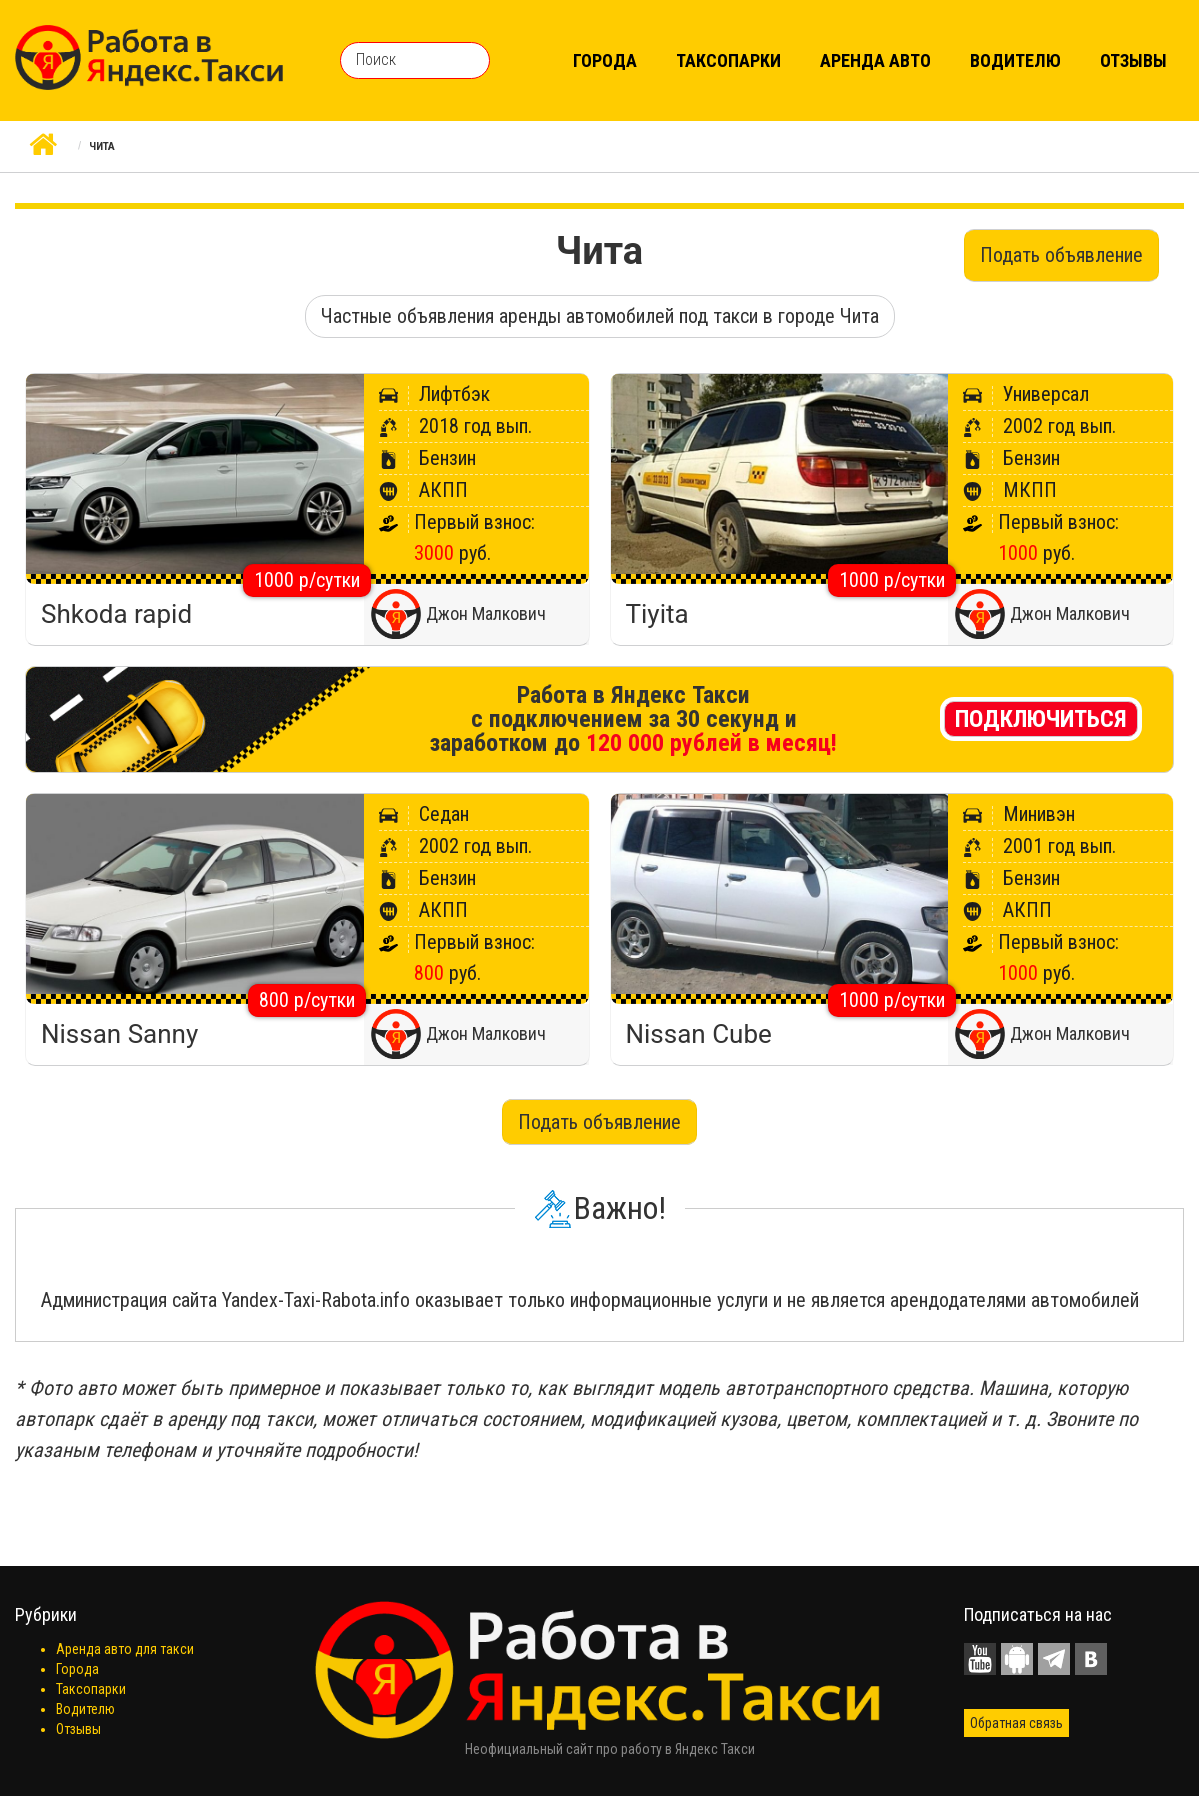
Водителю (1015, 60)
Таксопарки (728, 60)
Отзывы (1133, 60)
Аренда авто (875, 60)
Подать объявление (1061, 255)
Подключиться (1041, 719)
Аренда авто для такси (125, 1649)
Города (605, 60)
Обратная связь (1016, 1723)
